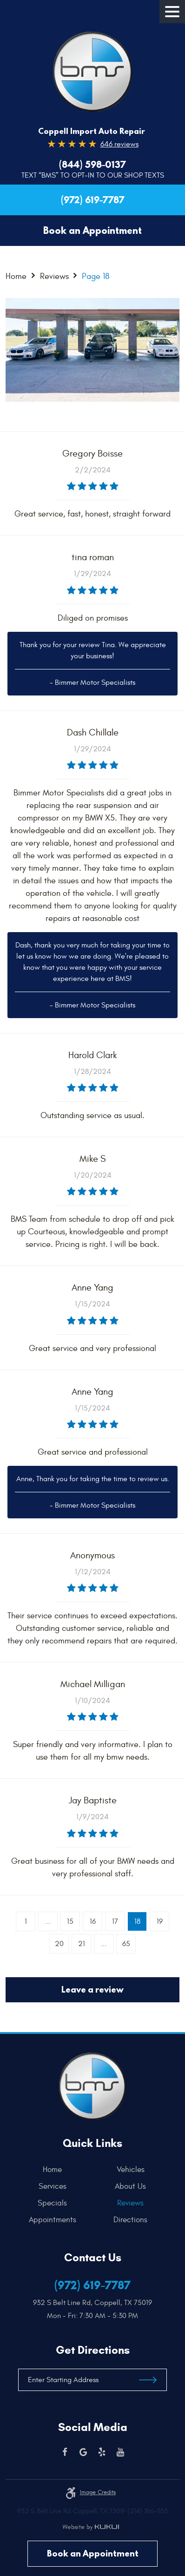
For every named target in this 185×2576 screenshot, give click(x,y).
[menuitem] (54, 2170)
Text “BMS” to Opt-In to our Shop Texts (92, 175)
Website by (90, 2527)
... (48, 1921)
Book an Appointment (93, 2553)
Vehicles (131, 2169)
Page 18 (95, 276)
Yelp (101, 2452)
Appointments (52, 2220)
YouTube (120, 2452)
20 (59, 1944)
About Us (130, 2186)
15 (70, 1921)
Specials (52, 2203)
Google (83, 2452)
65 (126, 1944)
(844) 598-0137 (92, 164)
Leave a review (92, 1989)
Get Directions (93, 2350)
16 (93, 1921)
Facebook (64, 2452)
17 (115, 1921)
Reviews (54, 276)
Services (52, 2186)
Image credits (98, 2492)
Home (16, 276)
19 (160, 1921)
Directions (130, 2220)
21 (81, 1944)
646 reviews (119, 144)
